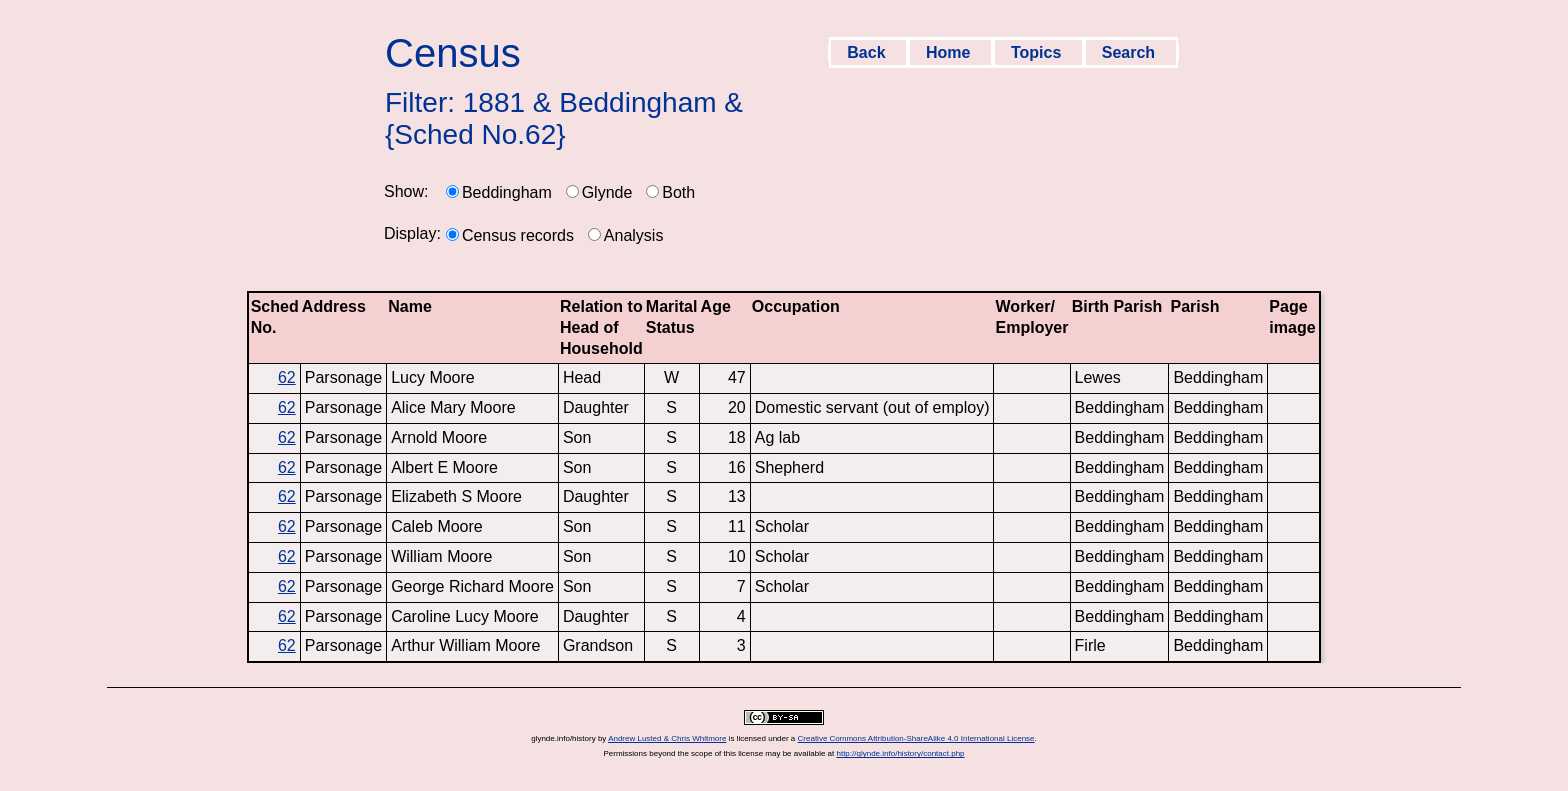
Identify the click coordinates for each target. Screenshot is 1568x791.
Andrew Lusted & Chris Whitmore (667, 738)
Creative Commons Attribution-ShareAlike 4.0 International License (916, 738)
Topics (1038, 52)
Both (678, 192)
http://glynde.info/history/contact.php (900, 753)
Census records (518, 235)
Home (950, 52)
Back (868, 52)
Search (1131, 52)
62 (287, 377)
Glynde (607, 192)
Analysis (634, 235)
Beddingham (507, 192)
